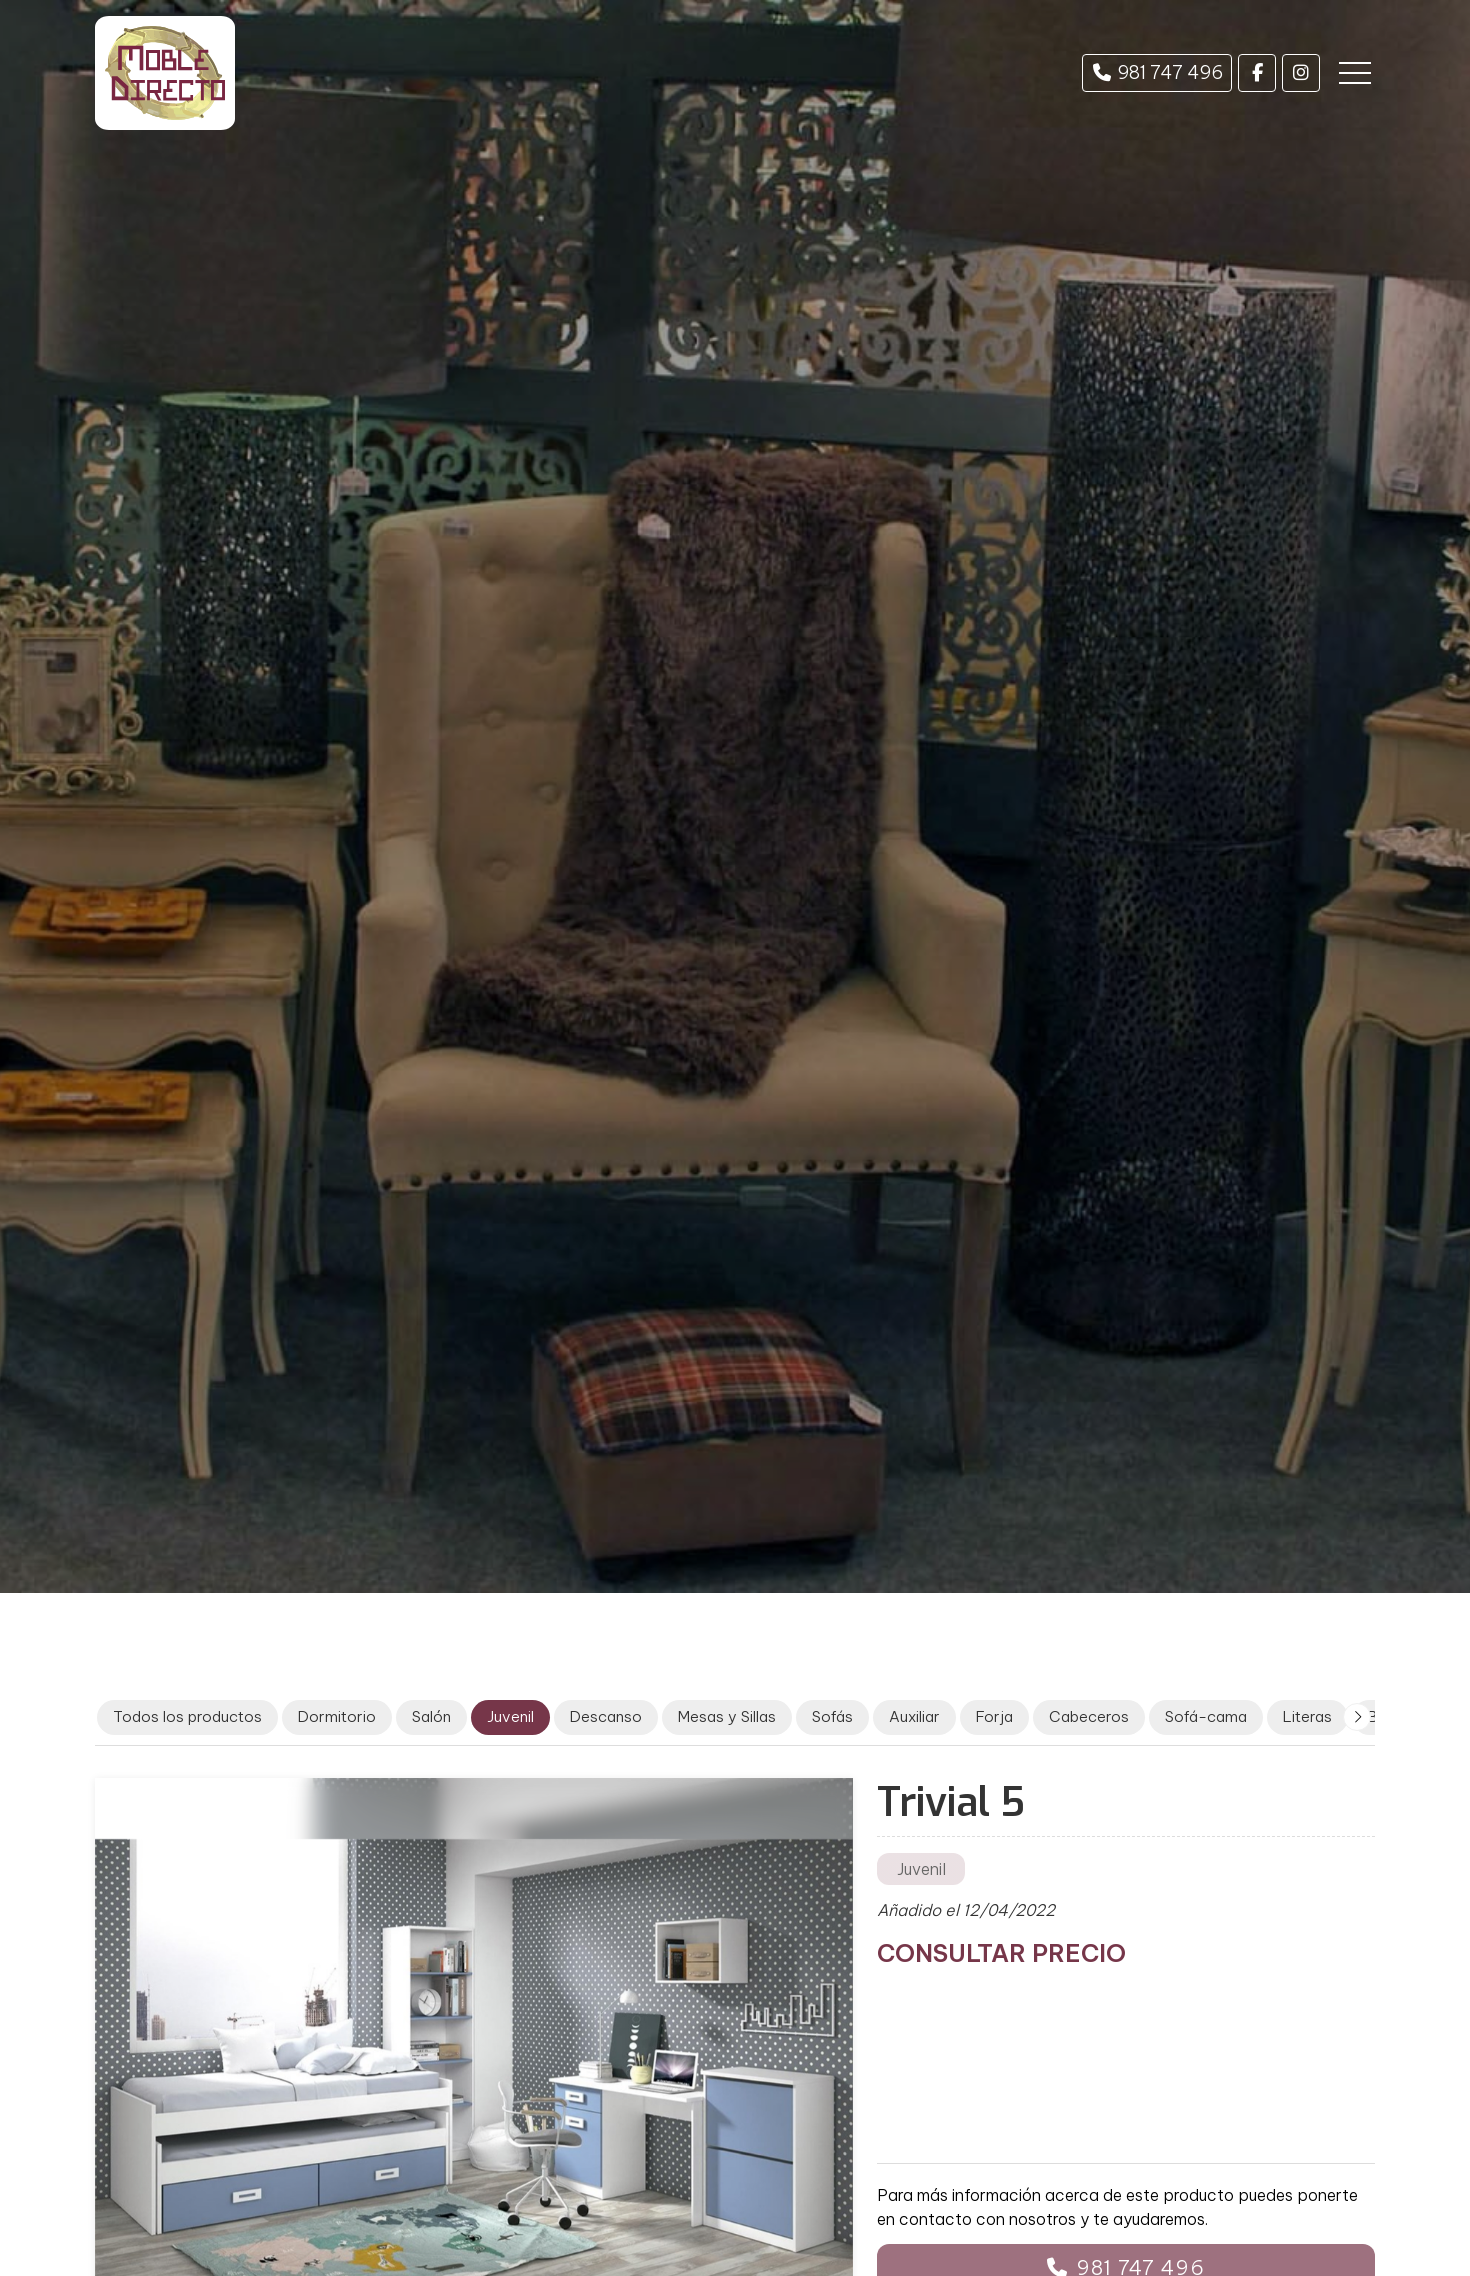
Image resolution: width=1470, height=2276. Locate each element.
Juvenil (921, 1869)
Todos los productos (187, 1716)
